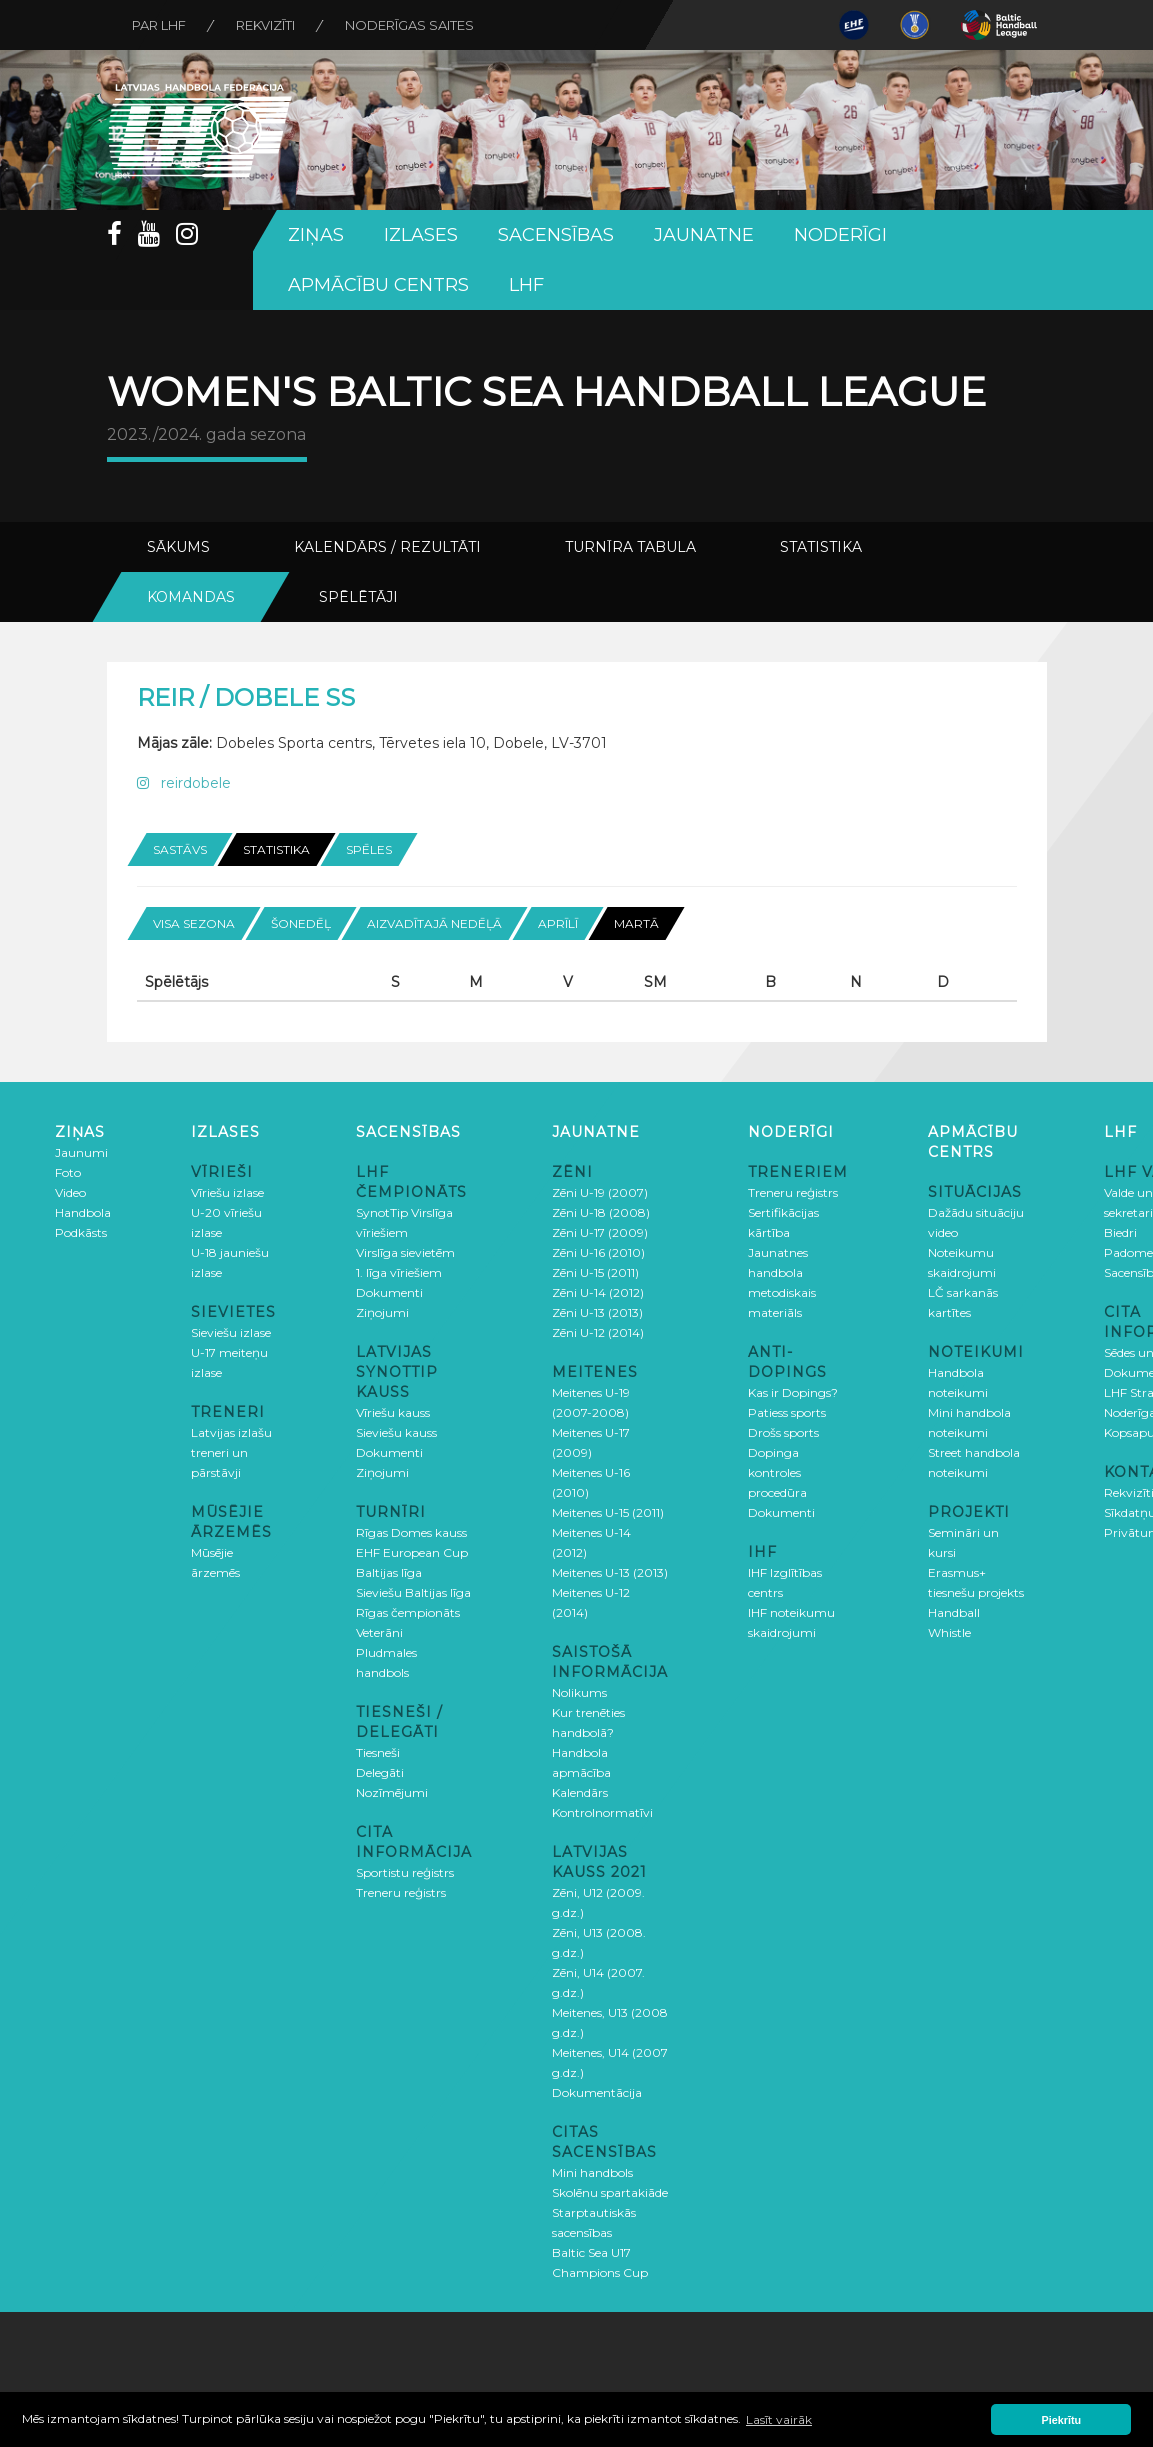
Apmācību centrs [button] (378, 285)
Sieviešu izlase (231, 1332)
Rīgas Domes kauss (411, 1532)
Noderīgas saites (409, 25)
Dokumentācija (597, 2092)
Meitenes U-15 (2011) (608, 1512)
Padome (1128, 1252)
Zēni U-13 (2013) (597, 1312)
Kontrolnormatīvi (602, 1812)
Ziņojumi (382, 1312)
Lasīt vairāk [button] (779, 2419)
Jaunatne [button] (704, 235)
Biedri (1120, 1232)
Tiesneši (378, 1752)
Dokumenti (389, 1292)
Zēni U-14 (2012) (598, 1292)
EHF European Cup (412, 1552)
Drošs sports (783, 1432)
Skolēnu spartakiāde (610, 2192)
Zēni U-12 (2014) (598, 1332)
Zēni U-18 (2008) (601, 1212)
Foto (68, 1172)
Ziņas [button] (316, 235)
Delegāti (380, 1772)
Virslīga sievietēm (405, 1252)
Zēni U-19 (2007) (600, 1192)
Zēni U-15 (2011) (595, 1272)
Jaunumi (81, 1152)
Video (70, 1192)
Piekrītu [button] (1062, 2420)
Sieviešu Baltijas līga (413, 1592)
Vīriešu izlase (227, 1192)
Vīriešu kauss (393, 1412)
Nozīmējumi (392, 1792)
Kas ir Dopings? (793, 1392)
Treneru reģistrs (401, 1892)
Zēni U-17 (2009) (600, 1232)
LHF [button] (526, 285)
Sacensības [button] (556, 235)
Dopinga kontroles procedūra (777, 1472)
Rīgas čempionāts (408, 1612)
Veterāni (379, 1632)
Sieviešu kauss (396, 1432)
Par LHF (159, 25)
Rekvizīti (265, 25)
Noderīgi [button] (840, 235)
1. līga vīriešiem (399, 1272)
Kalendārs (580, 1792)
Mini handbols (592, 2172)
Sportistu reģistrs (405, 1872)
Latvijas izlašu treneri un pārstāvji (231, 1452)
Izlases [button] (421, 235)
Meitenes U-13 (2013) (610, 1572)
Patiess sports (787, 1412)
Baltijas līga (389, 1572)
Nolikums (579, 1692)
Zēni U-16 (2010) (598, 1252)
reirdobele (184, 783)
